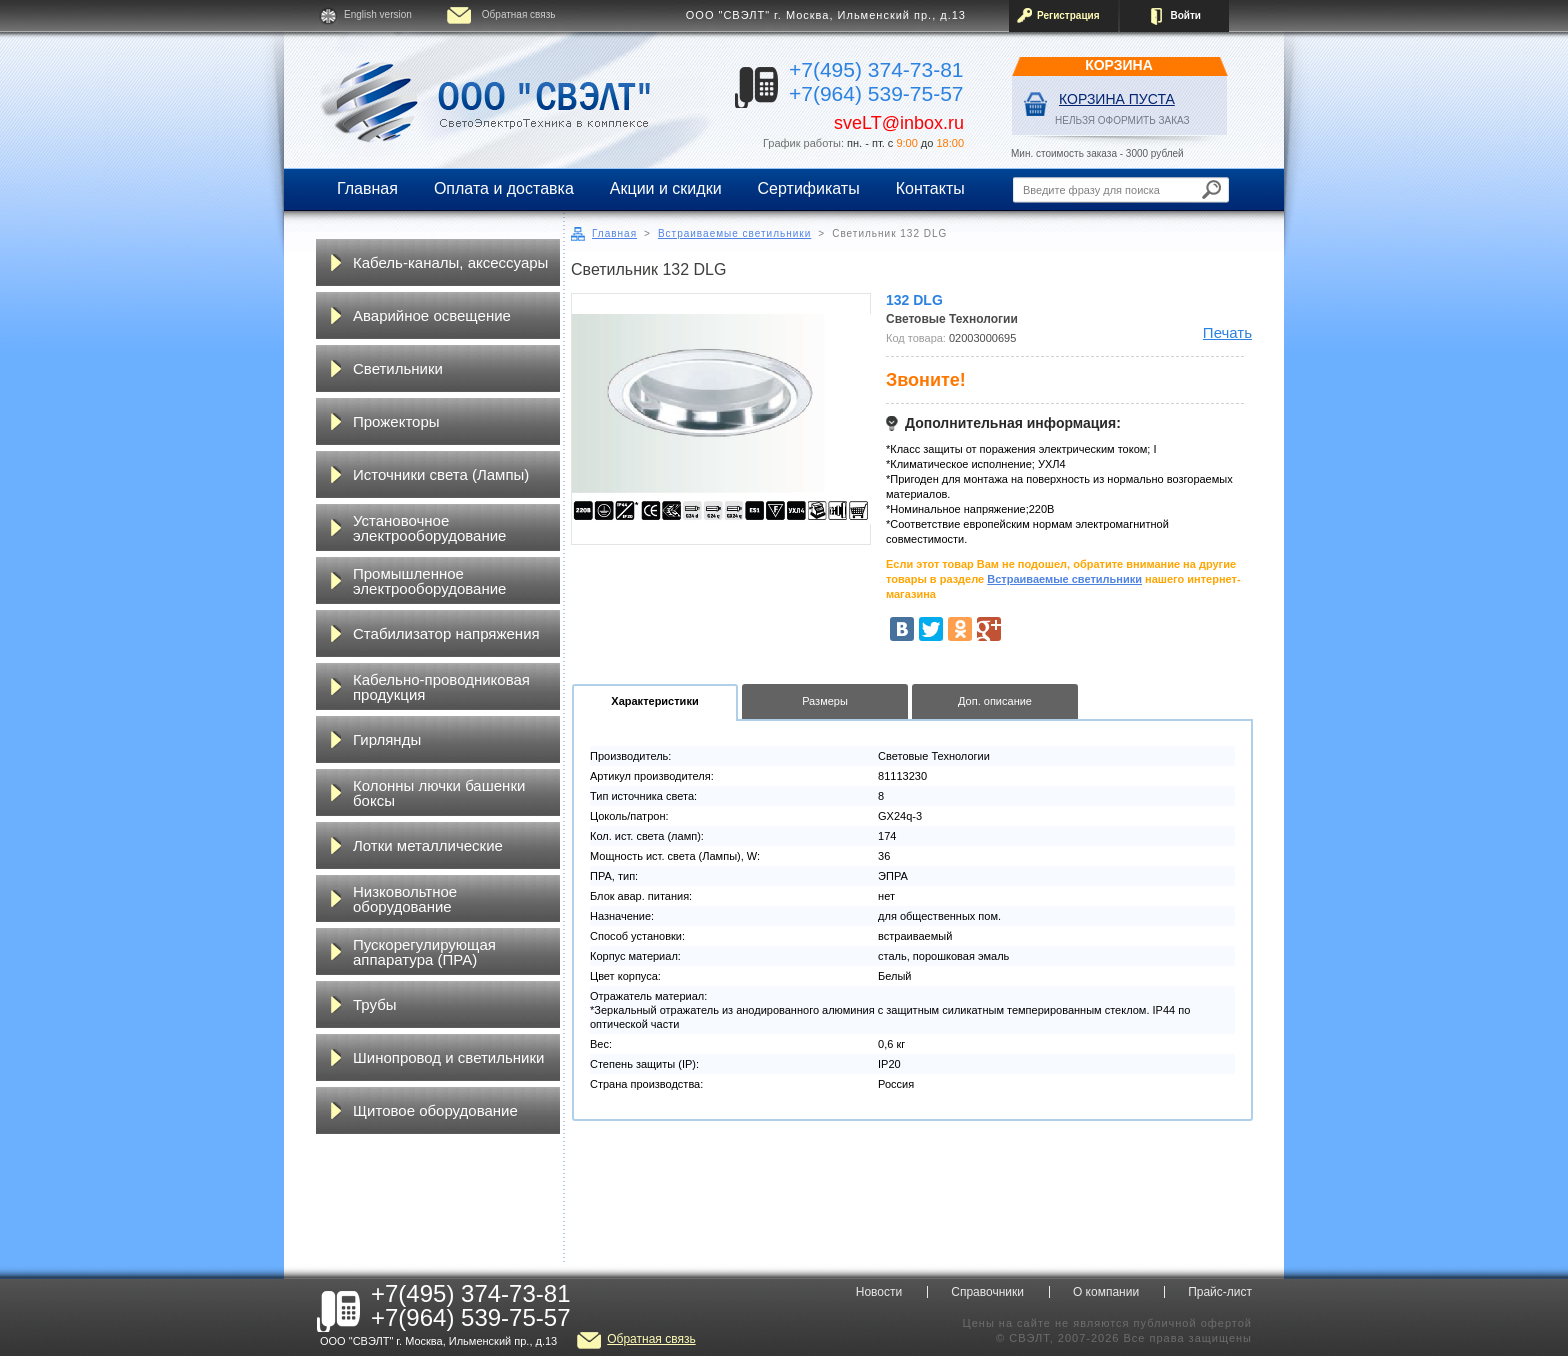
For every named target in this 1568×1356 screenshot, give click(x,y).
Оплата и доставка (504, 188)
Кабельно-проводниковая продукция (441, 687)
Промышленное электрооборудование (429, 581)
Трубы (375, 1004)
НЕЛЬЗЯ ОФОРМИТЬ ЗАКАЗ (1122, 120)
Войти (1185, 15)
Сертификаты (809, 188)
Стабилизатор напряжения (446, 633)
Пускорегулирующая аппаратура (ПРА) (424, 952)
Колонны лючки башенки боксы (439, 793)
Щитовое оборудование (435, 1110)
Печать (1227, 332)
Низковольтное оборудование (405, 899)
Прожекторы (396, 421)
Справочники (987, 1292)
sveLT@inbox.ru (899, 123)
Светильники (398, 368)
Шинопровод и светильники (448, 1057)
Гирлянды (387, 739)
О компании (1106, 1292)
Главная (367, 188)
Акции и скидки (666, 188)
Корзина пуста (1117, 99)
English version (378, 14)
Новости (879, 1292)
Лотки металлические (428, 845)
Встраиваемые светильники (734, 233)
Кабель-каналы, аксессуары (450, 262)
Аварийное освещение (432, 315)
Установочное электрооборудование (429, 528)
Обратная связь (519, 14)
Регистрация (1068, 15)
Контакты (930, 188)
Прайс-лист (1220, 1292)
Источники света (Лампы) (441, 474)
